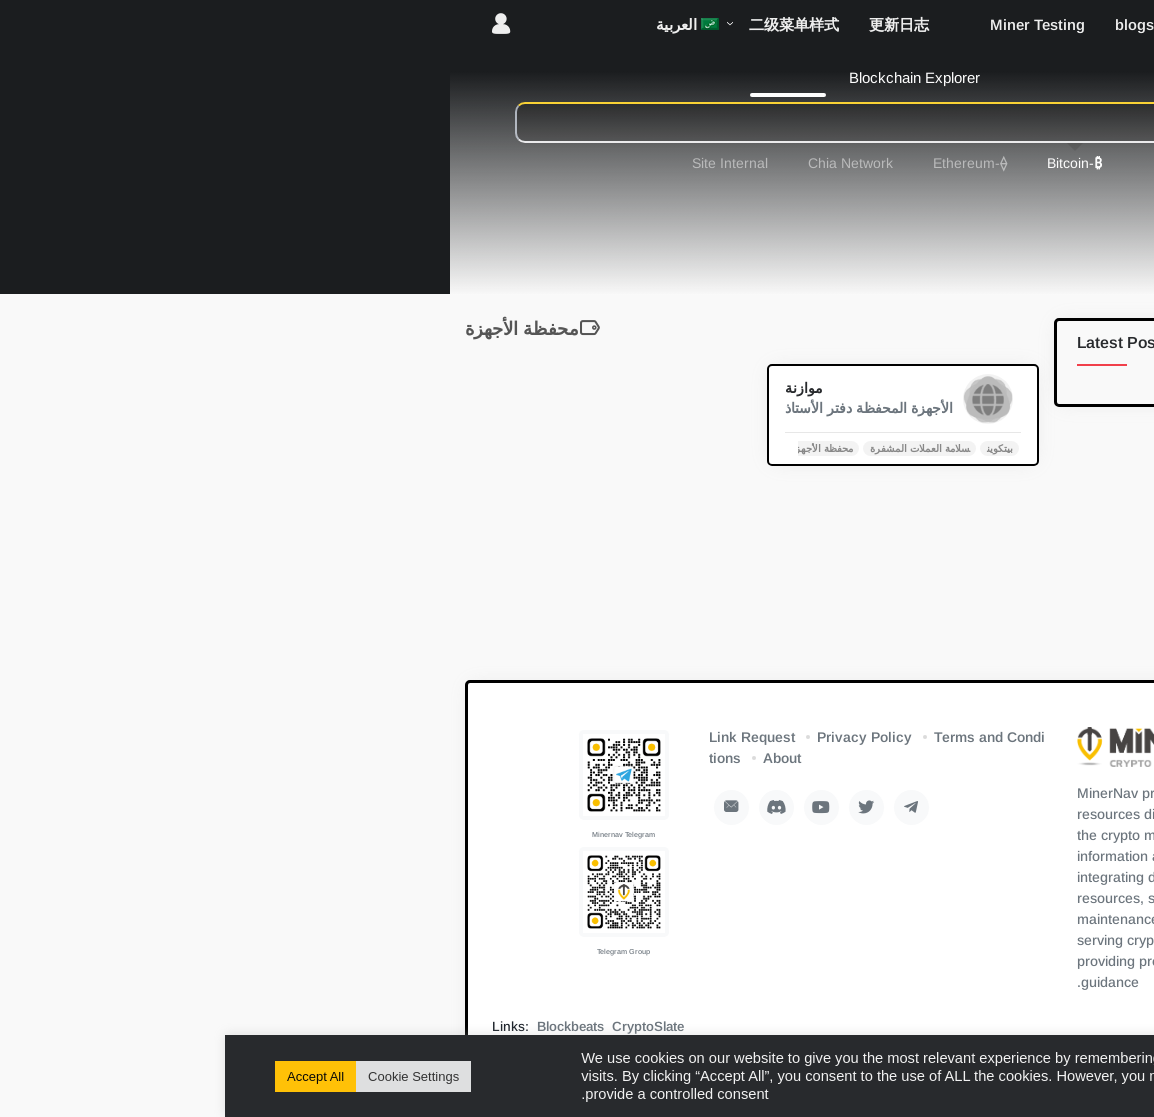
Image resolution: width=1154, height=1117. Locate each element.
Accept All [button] (90, 1076)
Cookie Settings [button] (188, 1076)
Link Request (527, 737)
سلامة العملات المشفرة (695, 447)
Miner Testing (812, 24)
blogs (909, 24)
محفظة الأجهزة (596, 447)
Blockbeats (345, 1026)
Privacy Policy (639, 737)
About (557, 758)
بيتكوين (775, 447)
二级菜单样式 (569, 24)
